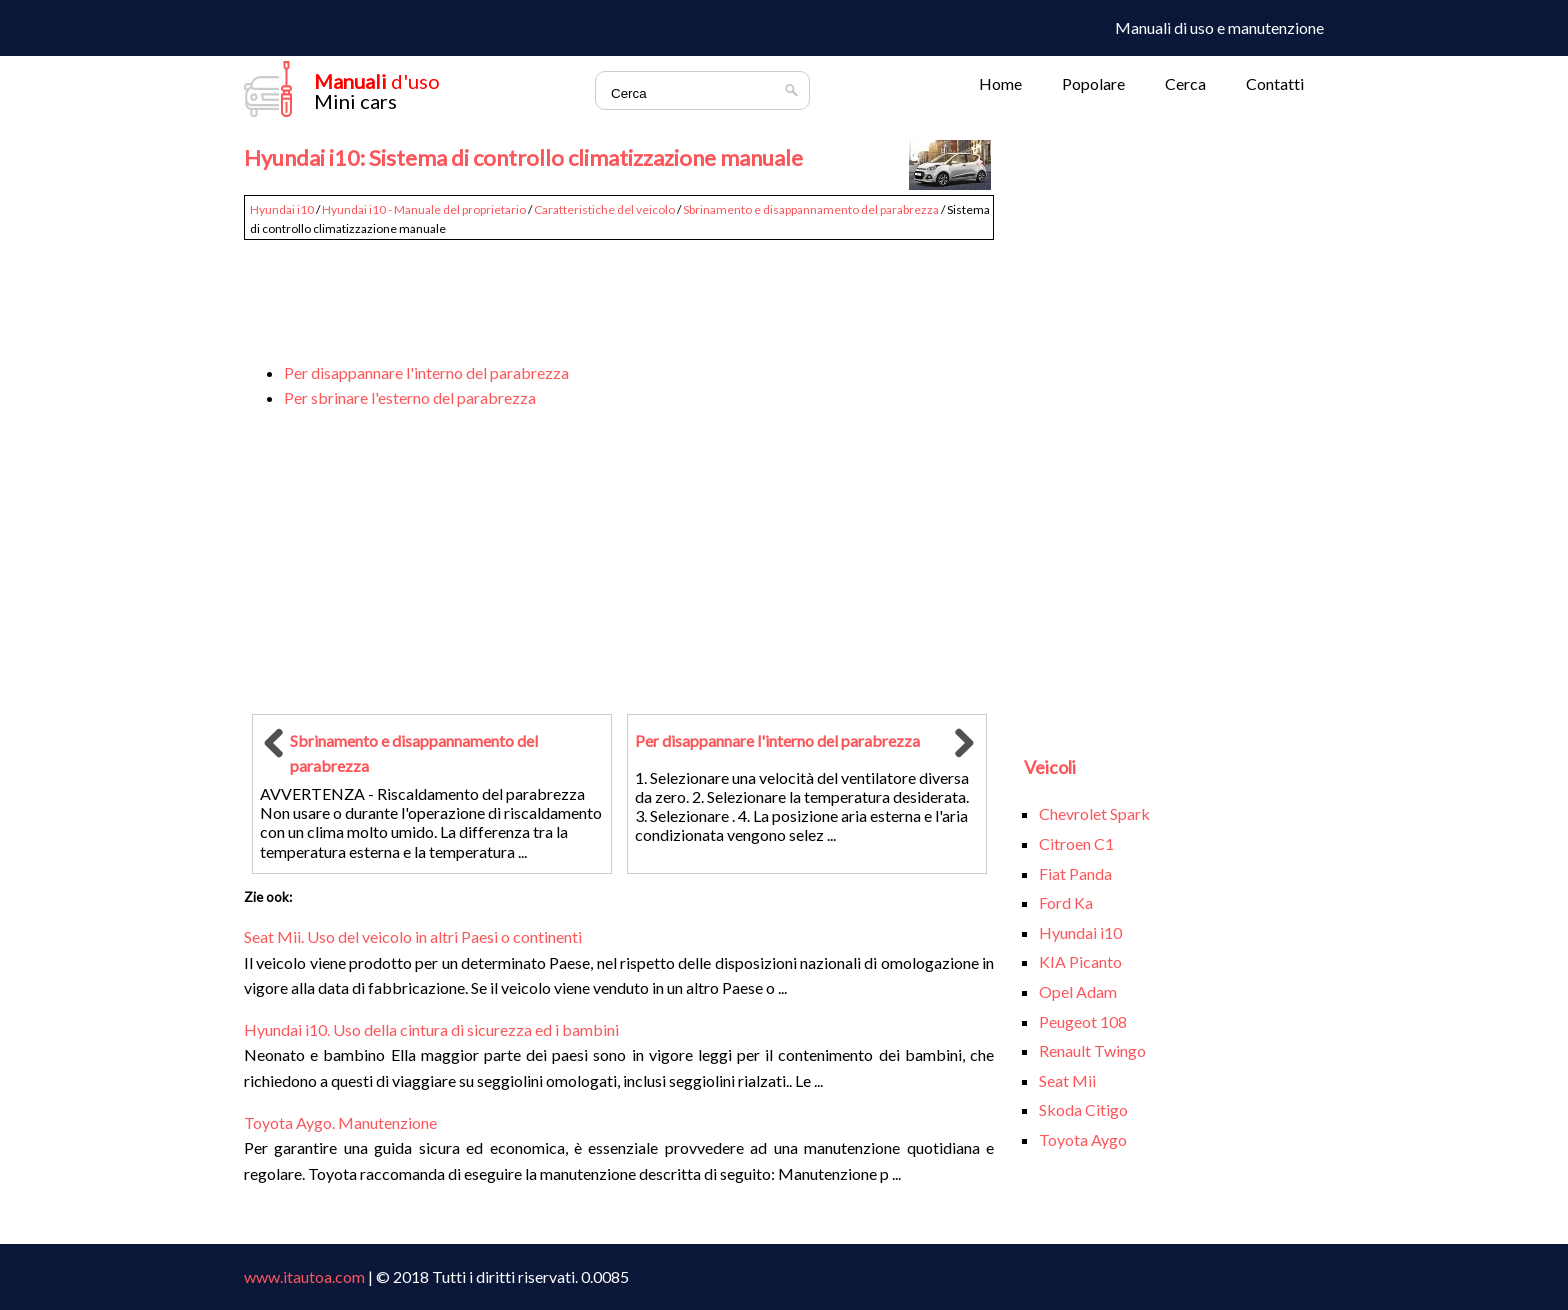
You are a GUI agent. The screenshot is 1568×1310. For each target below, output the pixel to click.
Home (1000, 83)
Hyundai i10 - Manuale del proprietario (424, 209)
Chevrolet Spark (1094, 813)
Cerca (1185, 83)
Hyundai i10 (282, 209)
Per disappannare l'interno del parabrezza (426, 372)
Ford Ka (1066, 902)
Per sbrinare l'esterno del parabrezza (410, 397)
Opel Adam (1078, 991)
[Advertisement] (619, 292)
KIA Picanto (1080, 961)
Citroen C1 (1076, 843)
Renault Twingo (1092, 1050)
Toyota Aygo (1083, 1139)
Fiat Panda (1075, 873)
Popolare (1093, 83)
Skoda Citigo (1083, 1109)
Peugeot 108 (1083, 1021)
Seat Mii (1067, 1080)
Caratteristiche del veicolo (604, 209)
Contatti (1275, 83)
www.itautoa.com (304, 1276)
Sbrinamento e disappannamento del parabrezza (811, 209)
